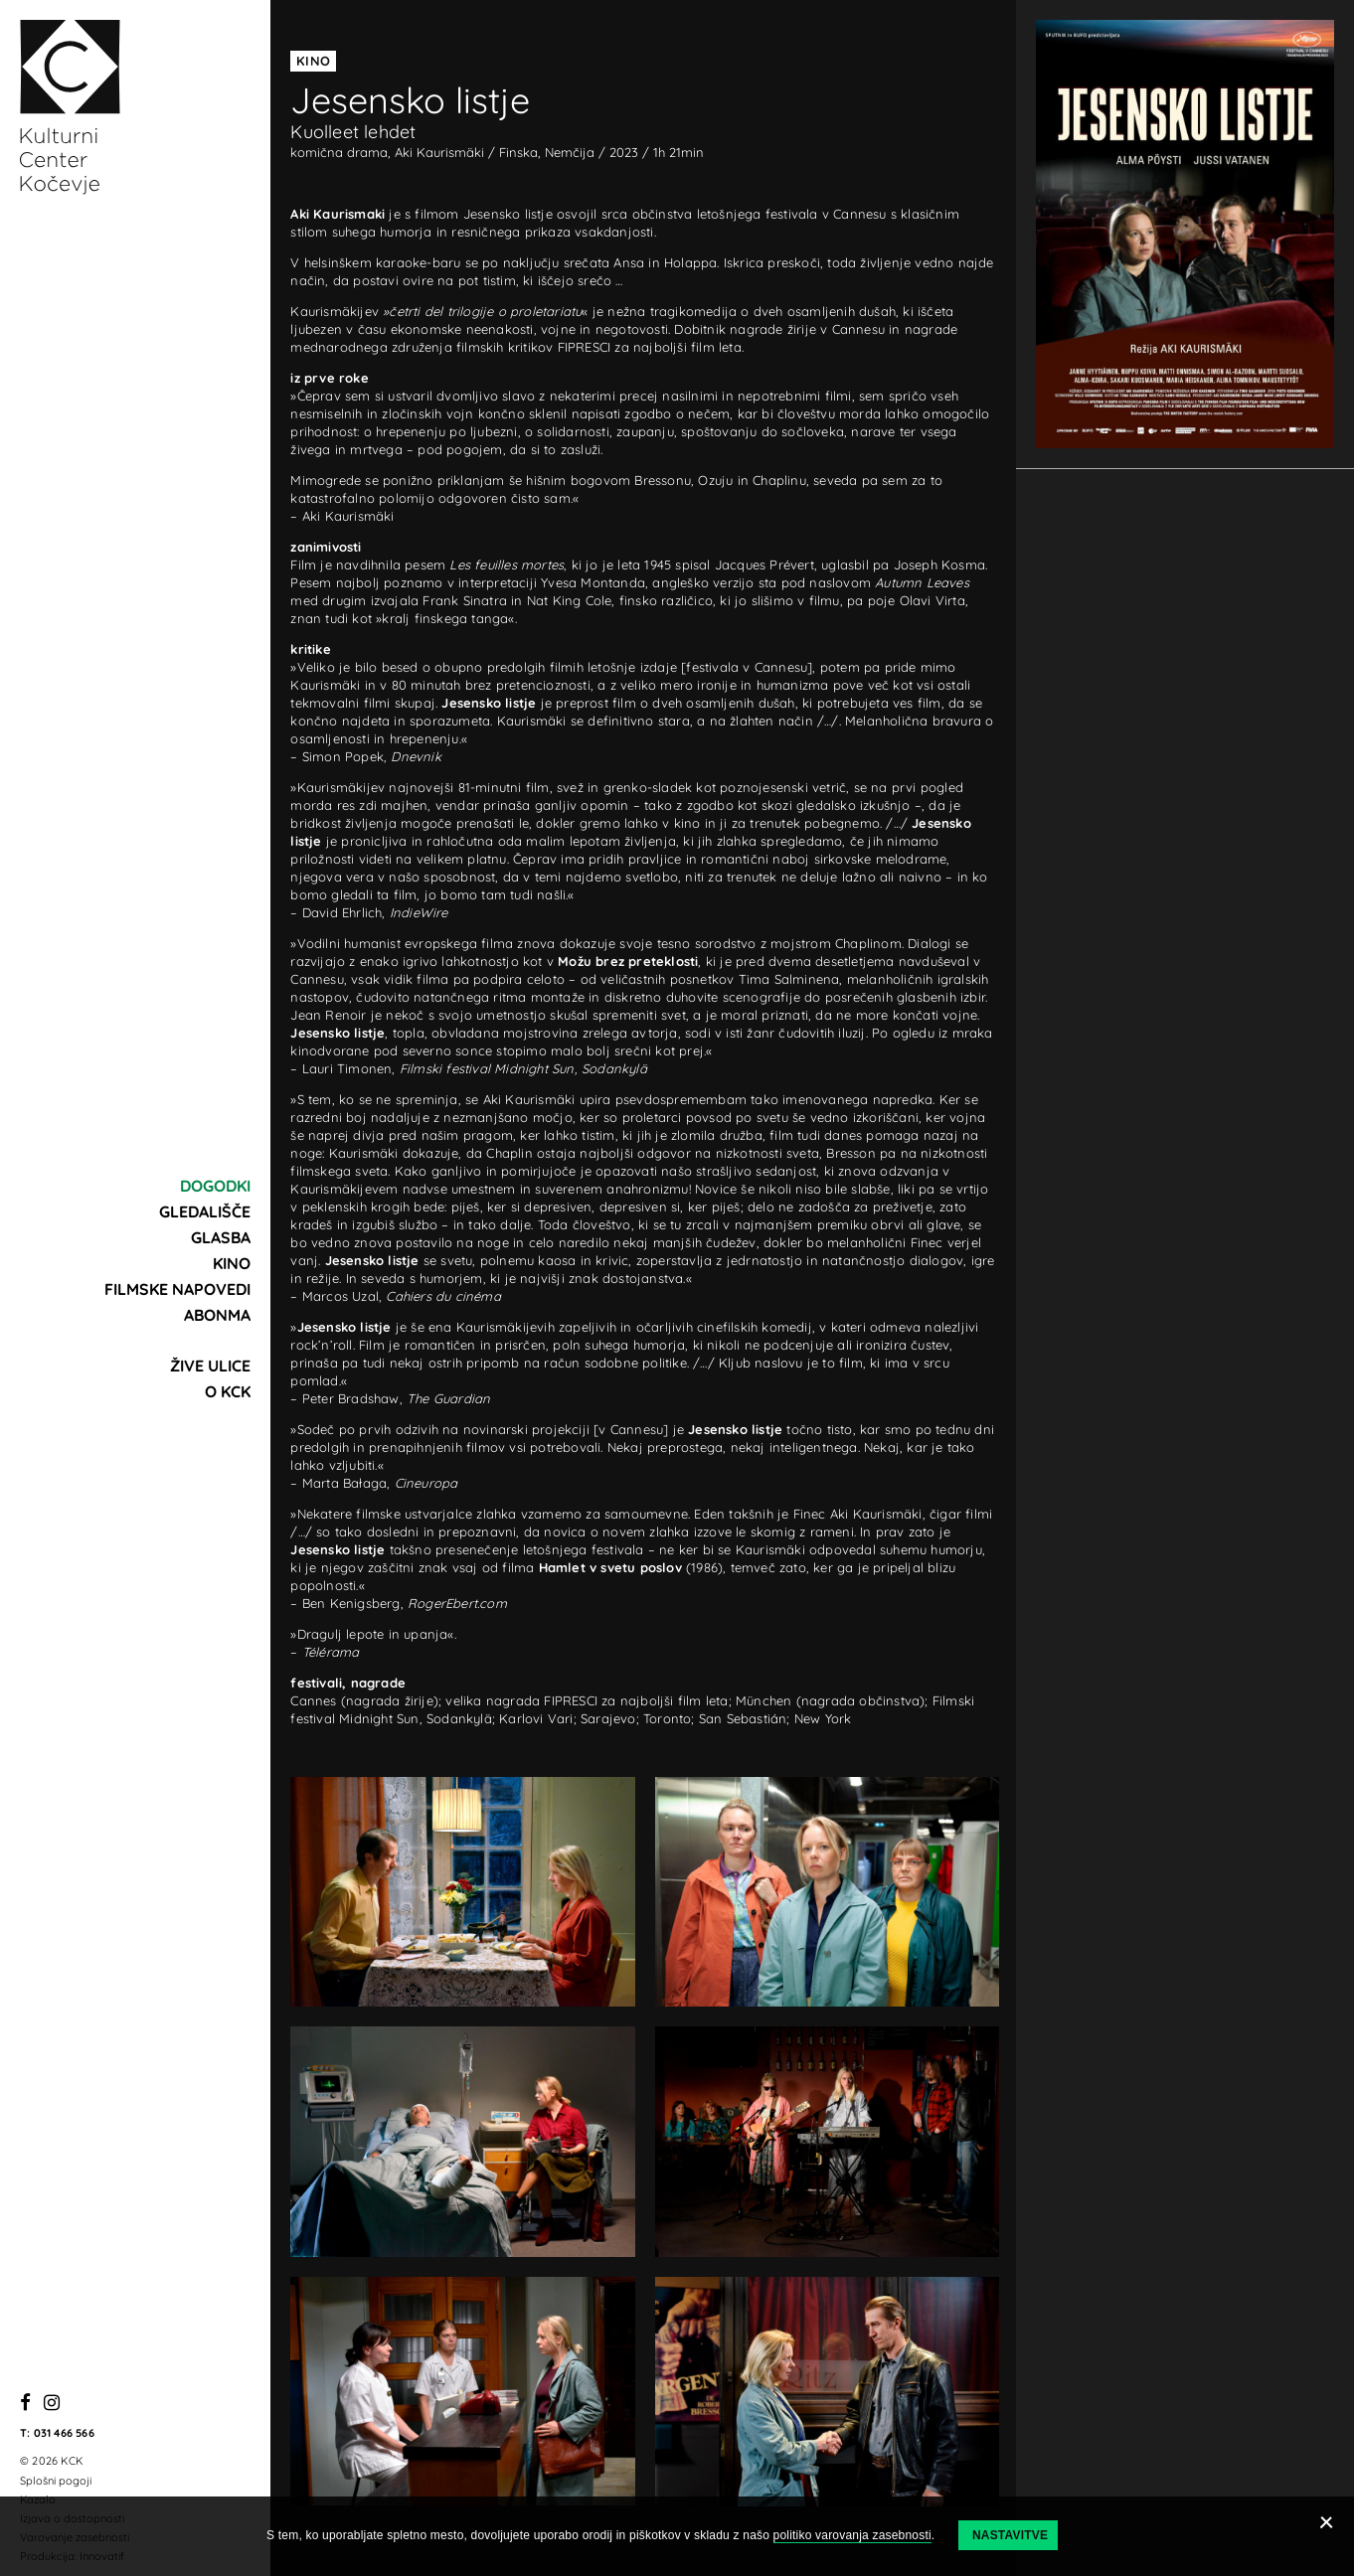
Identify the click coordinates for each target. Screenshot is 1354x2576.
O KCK (228, 1391)
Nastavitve (1010, 2535)
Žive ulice (210, 1365)
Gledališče (205, 1211)
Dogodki (215, 1186)
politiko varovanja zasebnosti (852, 2535)
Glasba (221, 1237)
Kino (232, 1263)
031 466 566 (64, 2433)
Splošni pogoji (55, 2481)
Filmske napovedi (177, 1289)
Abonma (217, 1315)
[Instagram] (52, 2403)
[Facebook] (25, 2403)
